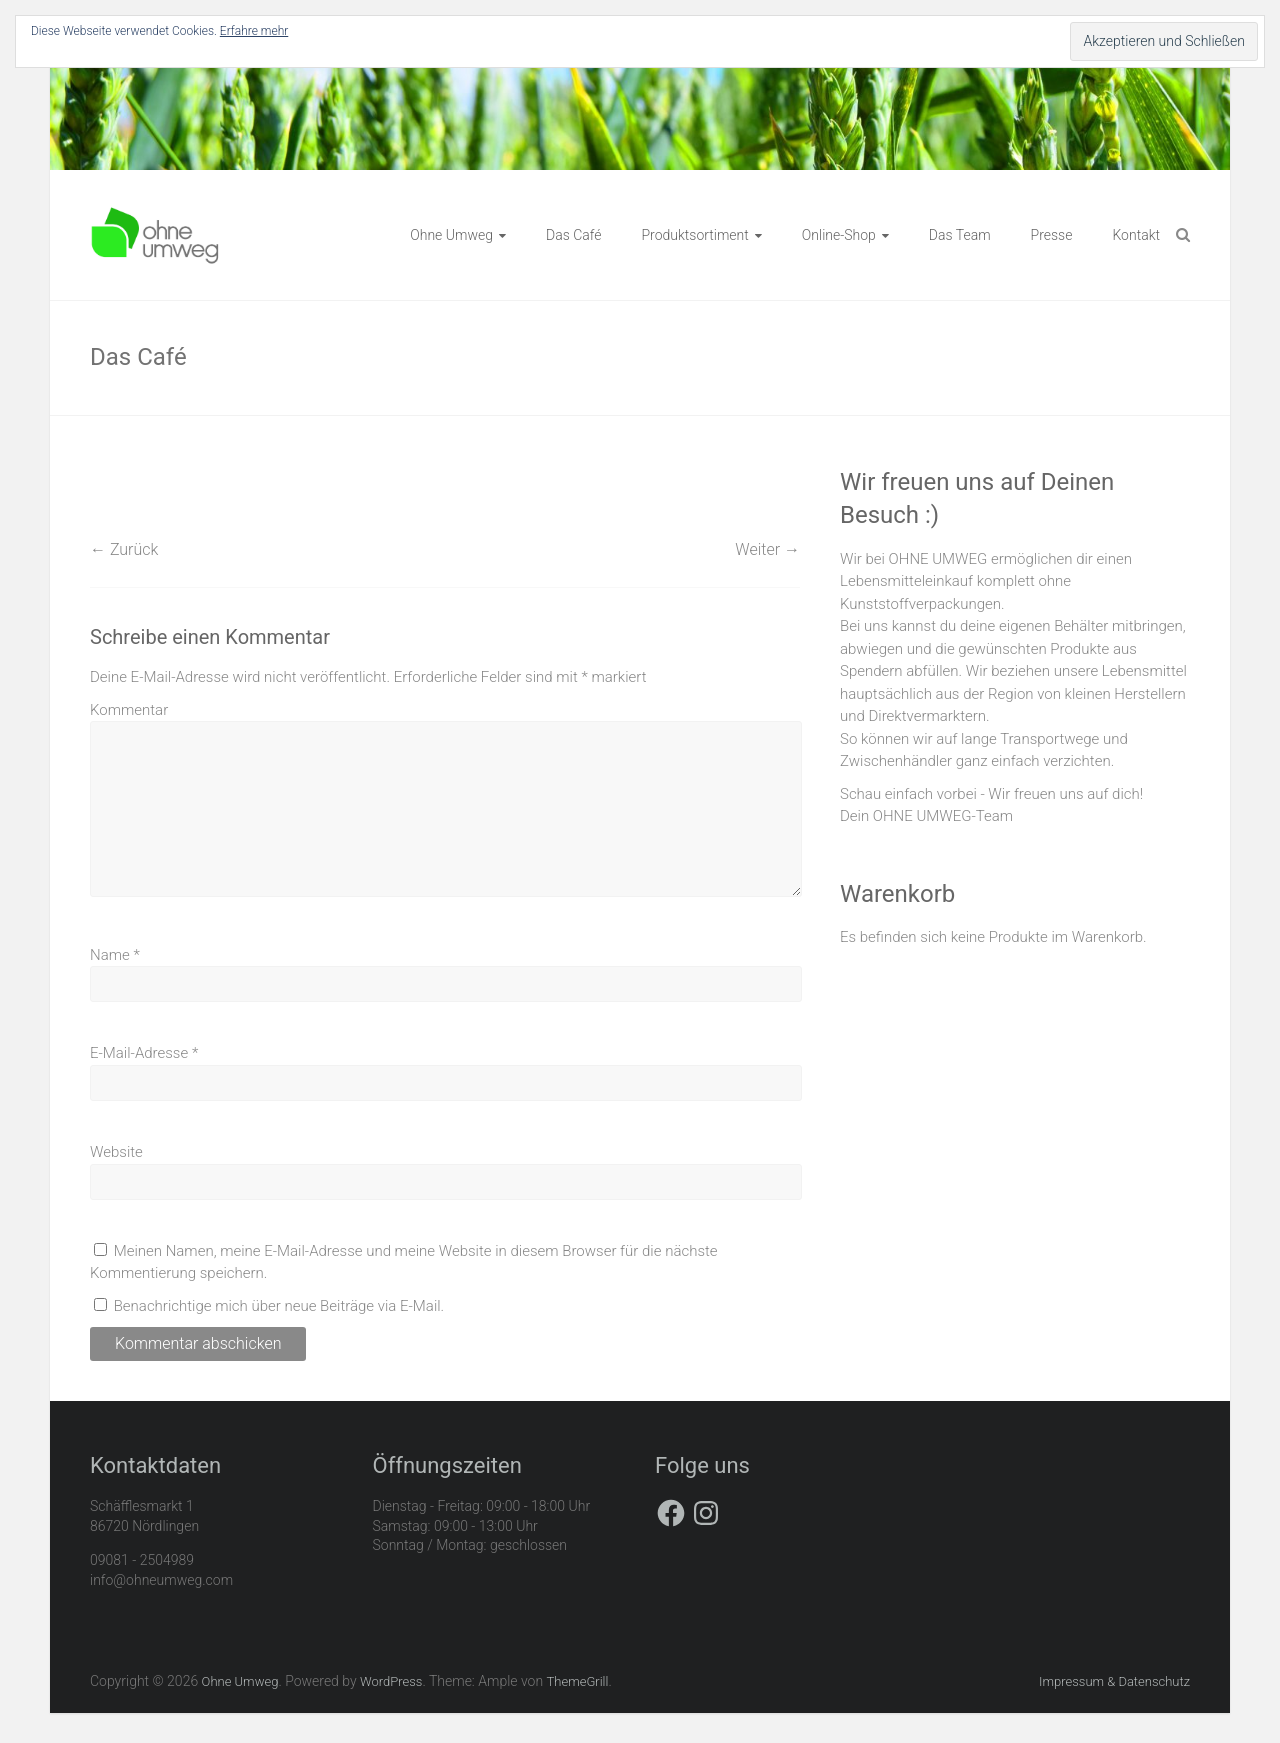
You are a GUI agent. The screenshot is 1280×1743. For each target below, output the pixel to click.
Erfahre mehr (254, 31)
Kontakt (1136, 235)
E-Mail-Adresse (144, 1053)
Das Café (573, 235)
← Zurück (124, 549)
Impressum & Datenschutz (1114, 1681)
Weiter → (767, 549)
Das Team (960, 235)
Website (116, 1152)
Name (115, 955)
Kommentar (129, 710)
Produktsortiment (694, 235)
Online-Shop (839, 235)
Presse (1052, 235)
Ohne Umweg (451, 235)
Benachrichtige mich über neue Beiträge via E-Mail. (279, 1306)
